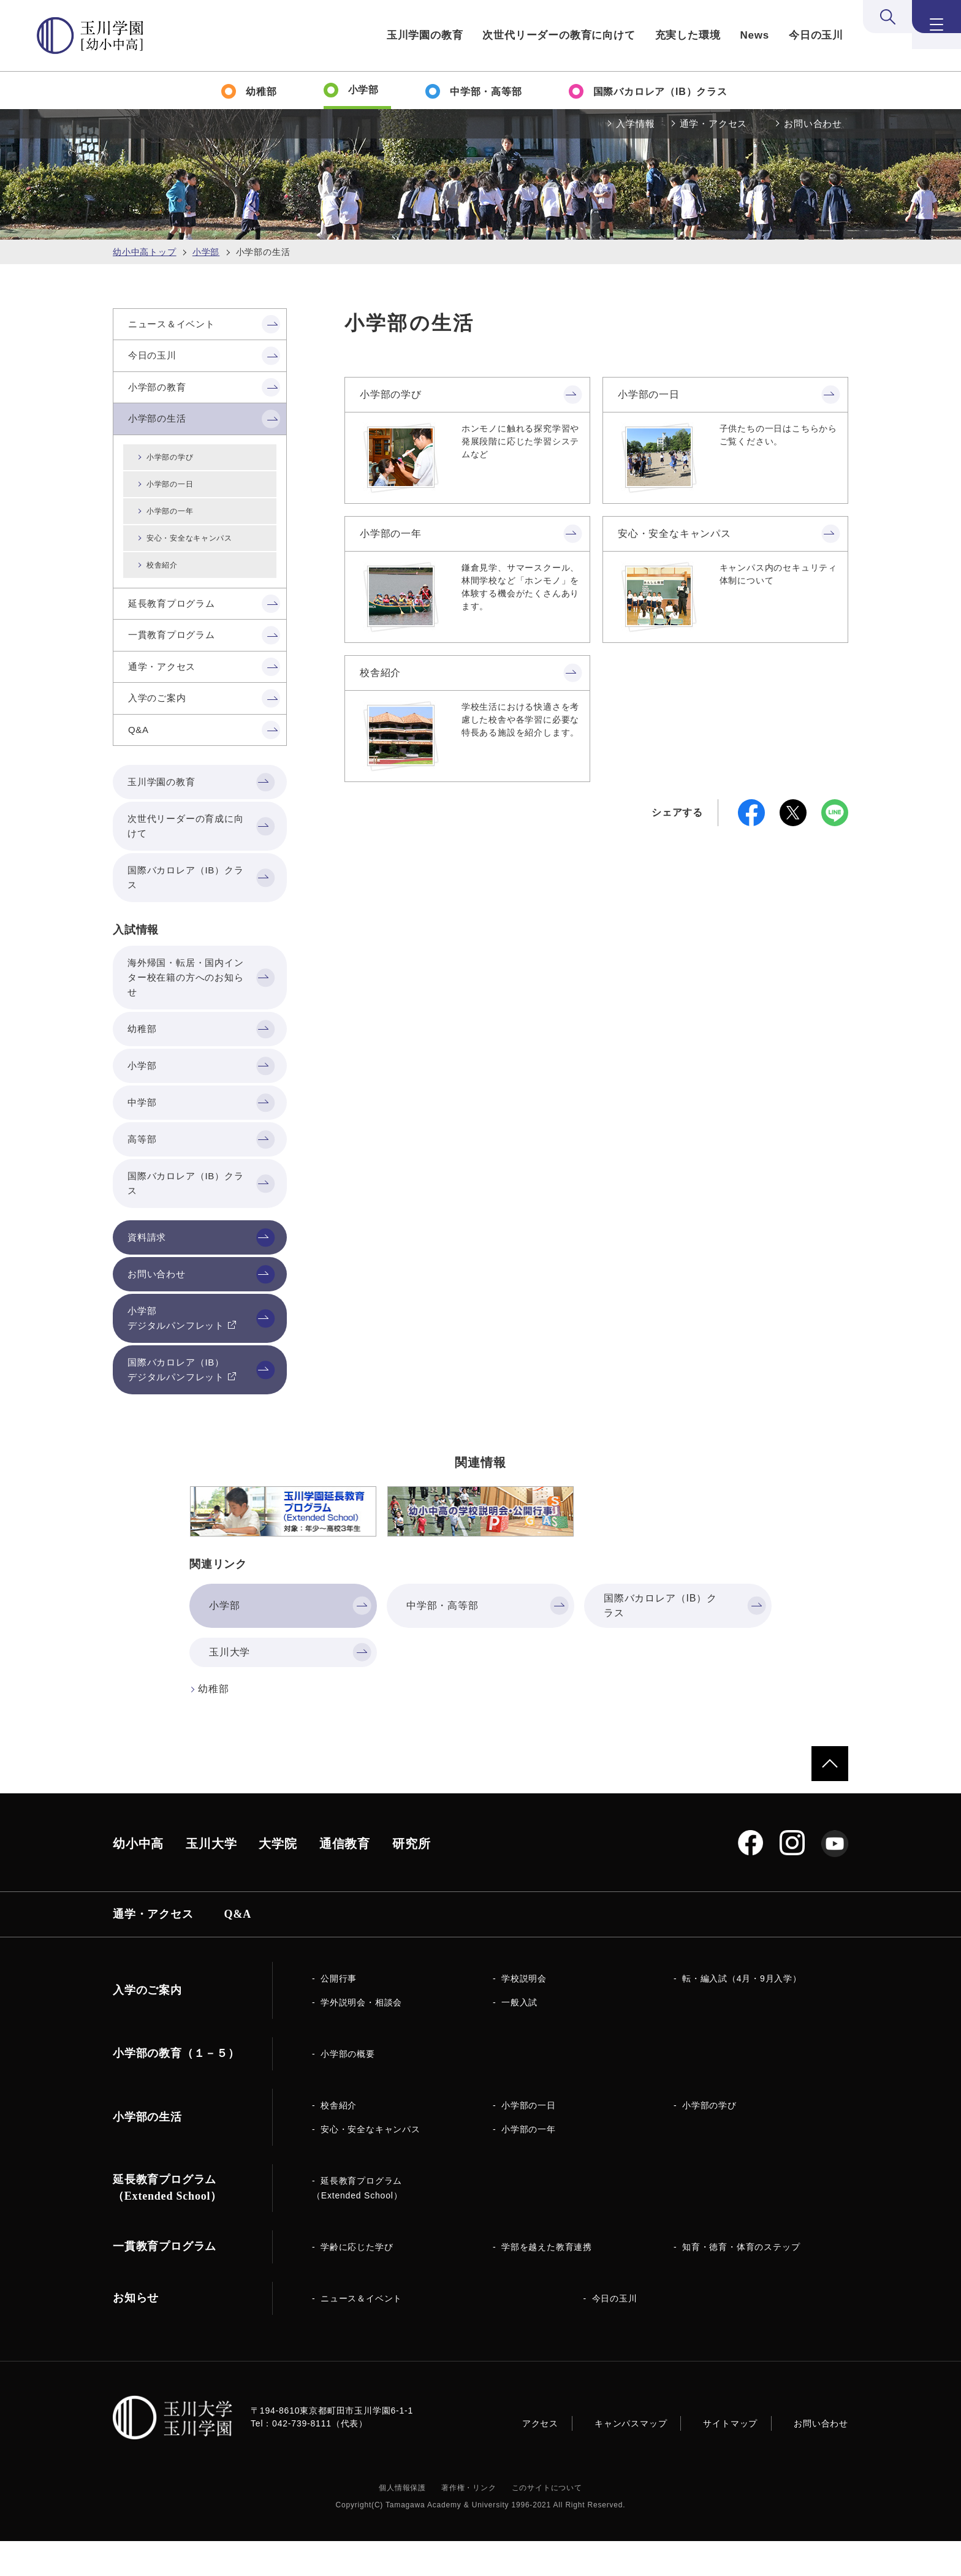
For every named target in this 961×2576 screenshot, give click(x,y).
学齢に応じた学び (357, 2282)
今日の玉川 (816, 35)
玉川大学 (211, 1878)
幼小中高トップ (145, 252)
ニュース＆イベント (361, 2333)
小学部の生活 (147, 2152)
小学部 (205, 252)
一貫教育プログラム (164, 2281)
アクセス (540, 2458)
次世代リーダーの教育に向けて (558, 35)
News (754, 35)
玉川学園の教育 (425, 35)
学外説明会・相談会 (361, 2037)
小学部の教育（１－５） (176, 2088)
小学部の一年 (391, 533)
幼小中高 (138, 1878)
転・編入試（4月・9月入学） (742, 2013)
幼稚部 (213, 1724)
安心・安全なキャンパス (674, 533)
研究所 (411, 1878)
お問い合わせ (813, 123)
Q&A (237, 1949)
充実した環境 (688, 35)
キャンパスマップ (630, 2458)
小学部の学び (391, 394)
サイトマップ (730, 2458)
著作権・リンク (468, 2522)
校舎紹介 (380, 672)
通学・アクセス (714, 123)
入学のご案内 (147, 2025)
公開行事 (339, 2013)
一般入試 (519, 2037)
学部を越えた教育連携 (546, 2282)
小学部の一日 (649, 394)
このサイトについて (547, 2522)
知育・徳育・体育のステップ (741, 2282)
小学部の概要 (348, 2089)
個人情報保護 (402, 2522)
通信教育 (344, 1878)
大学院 (278, 1878)
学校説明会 (524, 2013)
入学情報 (635, 123)
